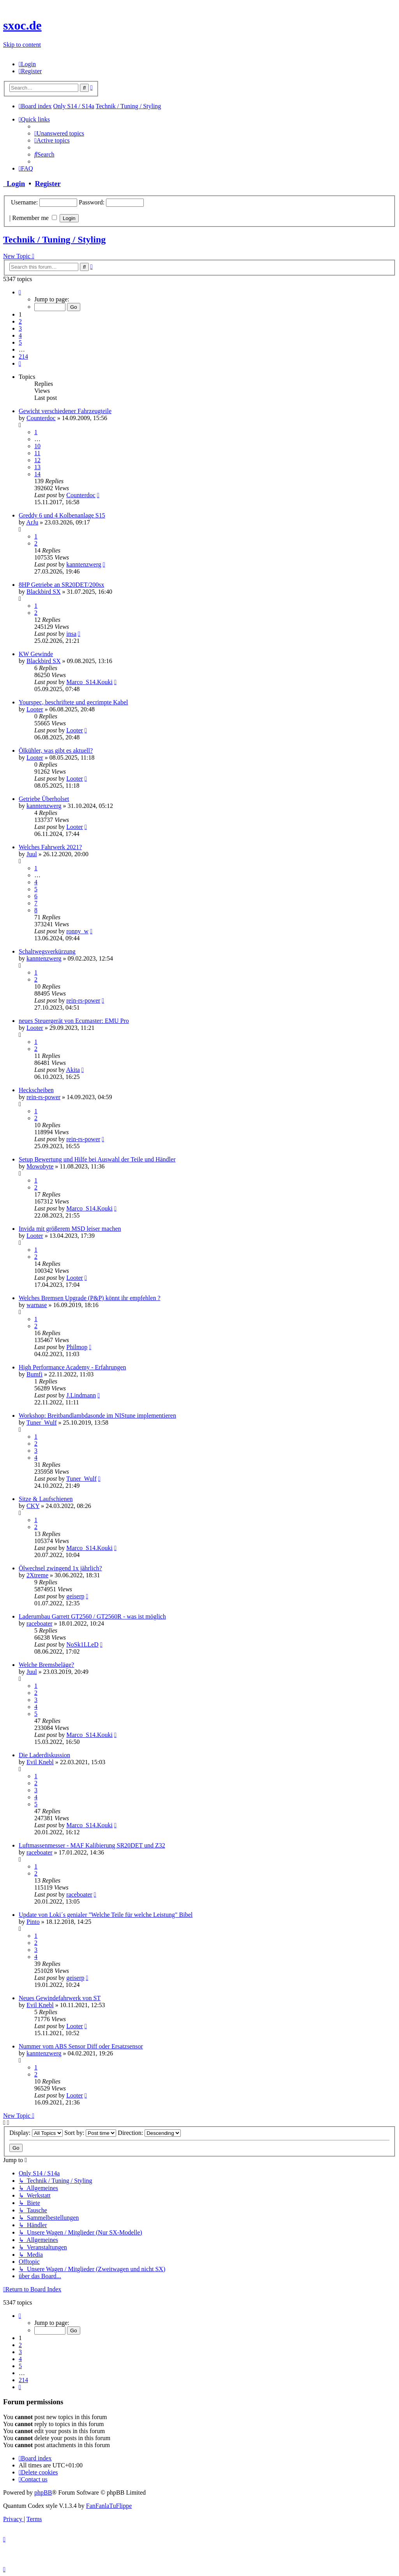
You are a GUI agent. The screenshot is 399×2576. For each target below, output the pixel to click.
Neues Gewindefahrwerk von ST (60, 1998)
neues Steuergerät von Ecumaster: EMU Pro (74, 1020)
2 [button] (20, 321)
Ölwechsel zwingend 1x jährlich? (60, 1568)
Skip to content (22, 44)
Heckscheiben (36, 1090)
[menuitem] (27, 64)
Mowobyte (39, 1166)
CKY (32, 1506)
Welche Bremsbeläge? (46, 1664)
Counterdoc (41, 418)
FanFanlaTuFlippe (109, 2505)
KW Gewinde (36, 654)
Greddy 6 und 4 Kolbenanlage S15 (62, 515)
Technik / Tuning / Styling (54, 239)
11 (37, 453)
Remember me (34, 218)
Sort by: (90, 2132)
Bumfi (34, 1374)
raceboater (39, 1623)
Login (14, 183)
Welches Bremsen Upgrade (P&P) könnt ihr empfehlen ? (90, 1298)
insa (71, 633)
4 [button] (20, 335)
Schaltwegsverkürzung (47, 951)
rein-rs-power (83, 1000)
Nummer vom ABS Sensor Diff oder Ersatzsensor (81, 2046)
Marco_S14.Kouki (89, 682)
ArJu (32, 522)
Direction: (149, 2132)
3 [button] (20, 328)
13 (37, 467)
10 (37, 446)
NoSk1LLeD (82, 1644)
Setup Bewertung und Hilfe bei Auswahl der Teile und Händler (97, 1159)
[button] (20, 292)
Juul (31, 854)
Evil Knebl (40, 1762)
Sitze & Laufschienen (46, 1499)
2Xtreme (37, 1575)
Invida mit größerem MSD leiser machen (70, 1228)
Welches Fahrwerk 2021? (50, 847)
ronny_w (77, 931)
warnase (36, 1305)
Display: (36, 2132)
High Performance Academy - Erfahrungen (72, 1367)
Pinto (33, 1921)
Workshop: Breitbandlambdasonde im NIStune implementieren (97, 1415)
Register (47, 183)
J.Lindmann (81, 1395)
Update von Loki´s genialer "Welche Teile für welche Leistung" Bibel (105, 1914)
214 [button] (23, 356)
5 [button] (20, 342)
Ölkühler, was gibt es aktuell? (56, 750)
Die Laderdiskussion (44, 1755)
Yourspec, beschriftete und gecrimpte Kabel (73, 702)
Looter (34, 709)
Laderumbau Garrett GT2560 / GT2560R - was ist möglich (92, 1616)
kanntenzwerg (83, 564)
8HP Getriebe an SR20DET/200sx (61, 584)
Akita (73, 1069)
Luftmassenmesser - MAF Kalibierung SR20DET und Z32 (92, 1845)
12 (37, 460)
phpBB (43, 2492)
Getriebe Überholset (44, 798)
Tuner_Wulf (41, 1422)
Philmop (76, 1347)
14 (37, 474)
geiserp (75, 1596)
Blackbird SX (43, 591)
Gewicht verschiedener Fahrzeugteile (65, 411)
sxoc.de (22, 25)
